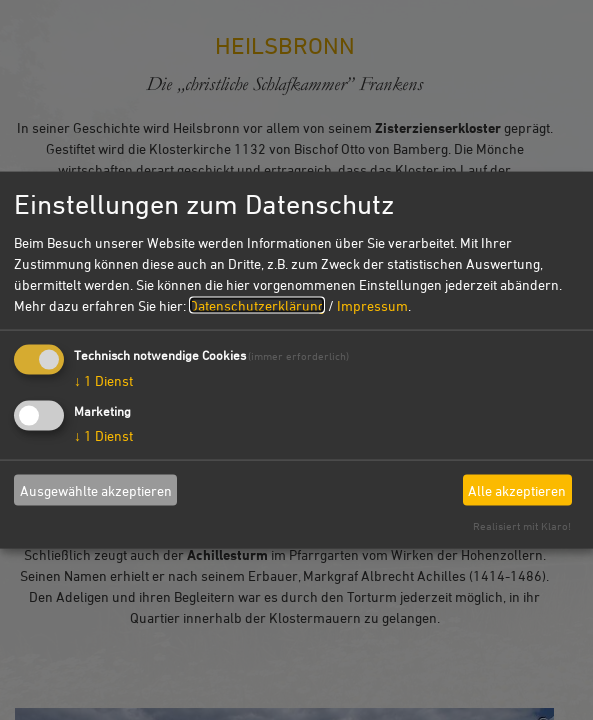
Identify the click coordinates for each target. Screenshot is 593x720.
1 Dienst (103, 380)
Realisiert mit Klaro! (522, 525)
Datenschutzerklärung (257, 305)
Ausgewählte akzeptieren (96, 489)
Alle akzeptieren (517, 489)
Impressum (372, 305)
